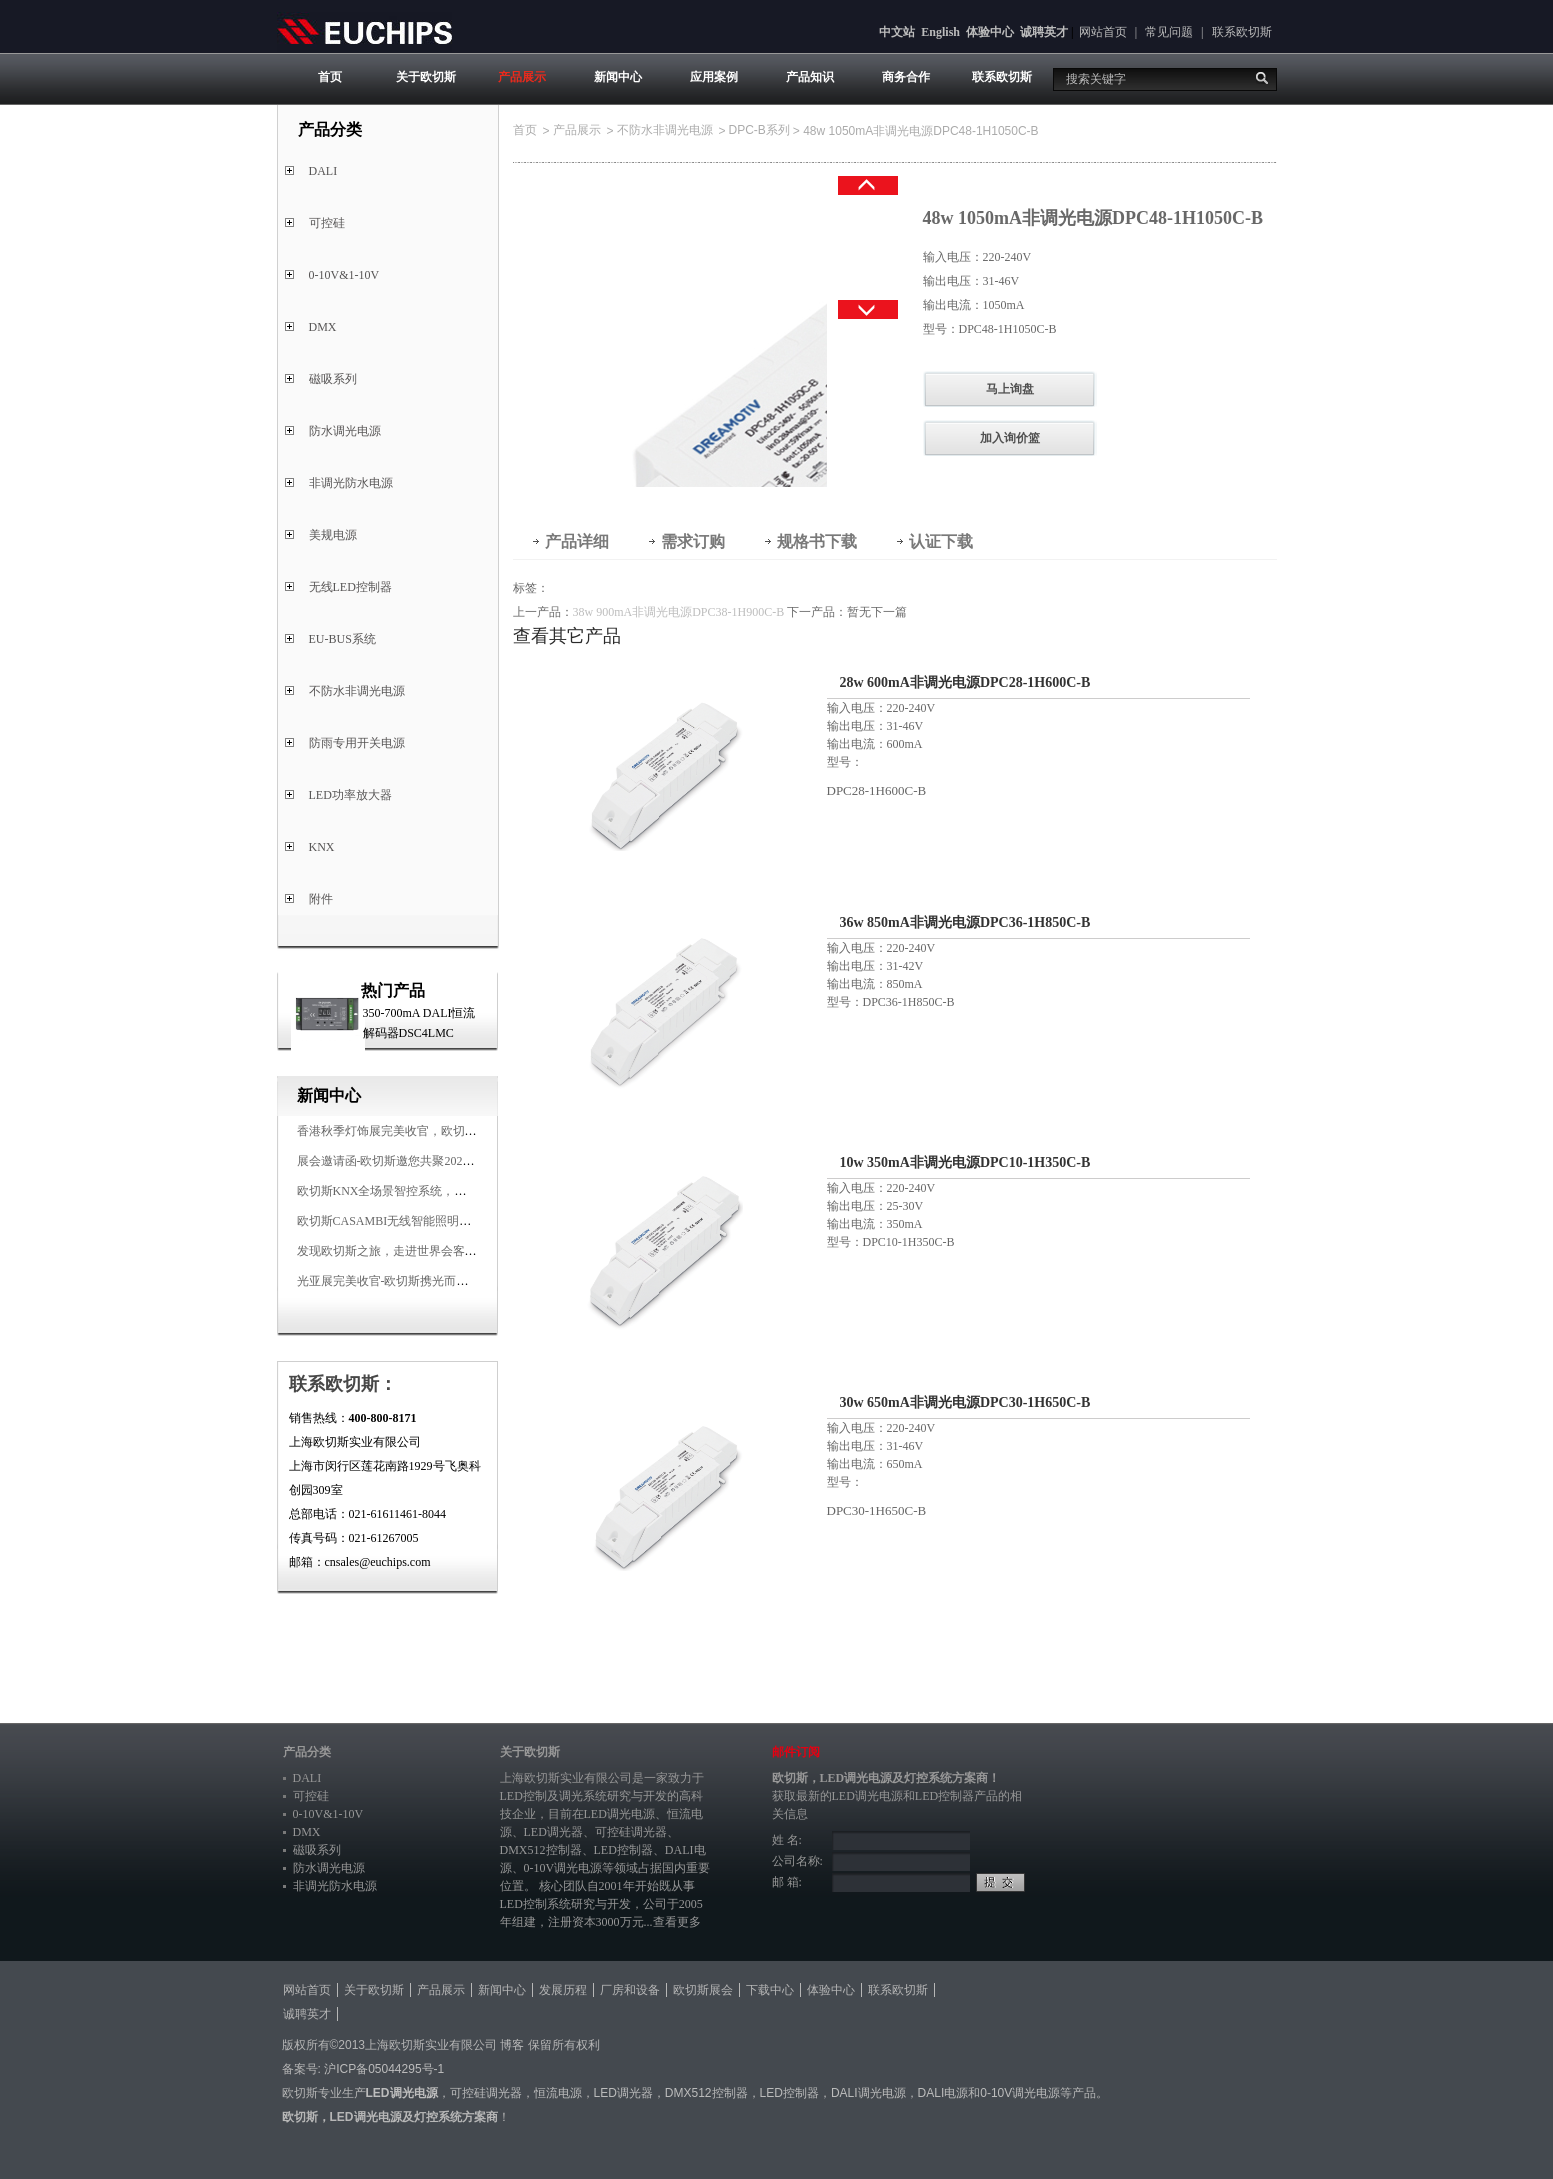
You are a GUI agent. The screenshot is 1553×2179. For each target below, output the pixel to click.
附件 (321, 899)
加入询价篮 (1010, 438)
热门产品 (393, 990)
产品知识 (810, 77)
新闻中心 (618, 77)
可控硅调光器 (631, 1832)
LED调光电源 (619, 1814)
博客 (512, 2045)
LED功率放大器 (350, 795)
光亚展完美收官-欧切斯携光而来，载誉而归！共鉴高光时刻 (455, 1281)
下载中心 (770, 1990)
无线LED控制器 (350, 587)
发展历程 (563, 1990)
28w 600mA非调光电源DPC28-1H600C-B (965, 682)
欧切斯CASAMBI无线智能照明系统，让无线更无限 (432, 1221)
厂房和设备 (630, 1990)
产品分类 (307, 1752)
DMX (323, 327)
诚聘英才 (1044, 32)
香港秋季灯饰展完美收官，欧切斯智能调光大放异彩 (435, 1131)
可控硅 (327, 223)
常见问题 (1169, 32)
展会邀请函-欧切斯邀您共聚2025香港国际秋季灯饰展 (437, 1161)
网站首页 (1103, 32)
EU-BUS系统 (342, 639)
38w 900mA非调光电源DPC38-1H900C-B (679, 612)
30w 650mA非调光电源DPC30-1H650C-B (965, 1402)
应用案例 (714, 77)
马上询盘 (1010, 389)
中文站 (897, 32)
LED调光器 (553, 1832)
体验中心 (990, 32)
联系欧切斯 (1242, 32)
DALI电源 (943, 2093)
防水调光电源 (345, 431)
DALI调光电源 (868, 2093)
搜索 (1262, 78)
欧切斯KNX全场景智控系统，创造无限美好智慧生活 (436, 1191)
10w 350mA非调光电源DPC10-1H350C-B (965, 1162)
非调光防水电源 (351, 483)
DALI (323, 171)
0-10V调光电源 (563, 1868)
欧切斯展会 (703, 1990)
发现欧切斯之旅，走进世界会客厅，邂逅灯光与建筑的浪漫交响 (465, 1251)
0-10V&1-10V (344, 275)
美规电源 (333, 535)
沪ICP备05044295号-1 (384, 2069)
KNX (322, 847)
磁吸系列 (333, 379)
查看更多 (677, 1922)
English (940, 32)
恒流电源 (558, 2093)
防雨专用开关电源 (357, 743)
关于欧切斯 (426, 77)
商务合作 (906, 77)
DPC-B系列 (759, 130)
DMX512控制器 (541, 1850)
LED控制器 (623, 1850)
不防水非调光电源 (357, 691)
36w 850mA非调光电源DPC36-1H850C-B (965, 922)
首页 (330, 77)
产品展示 (522, 77)
